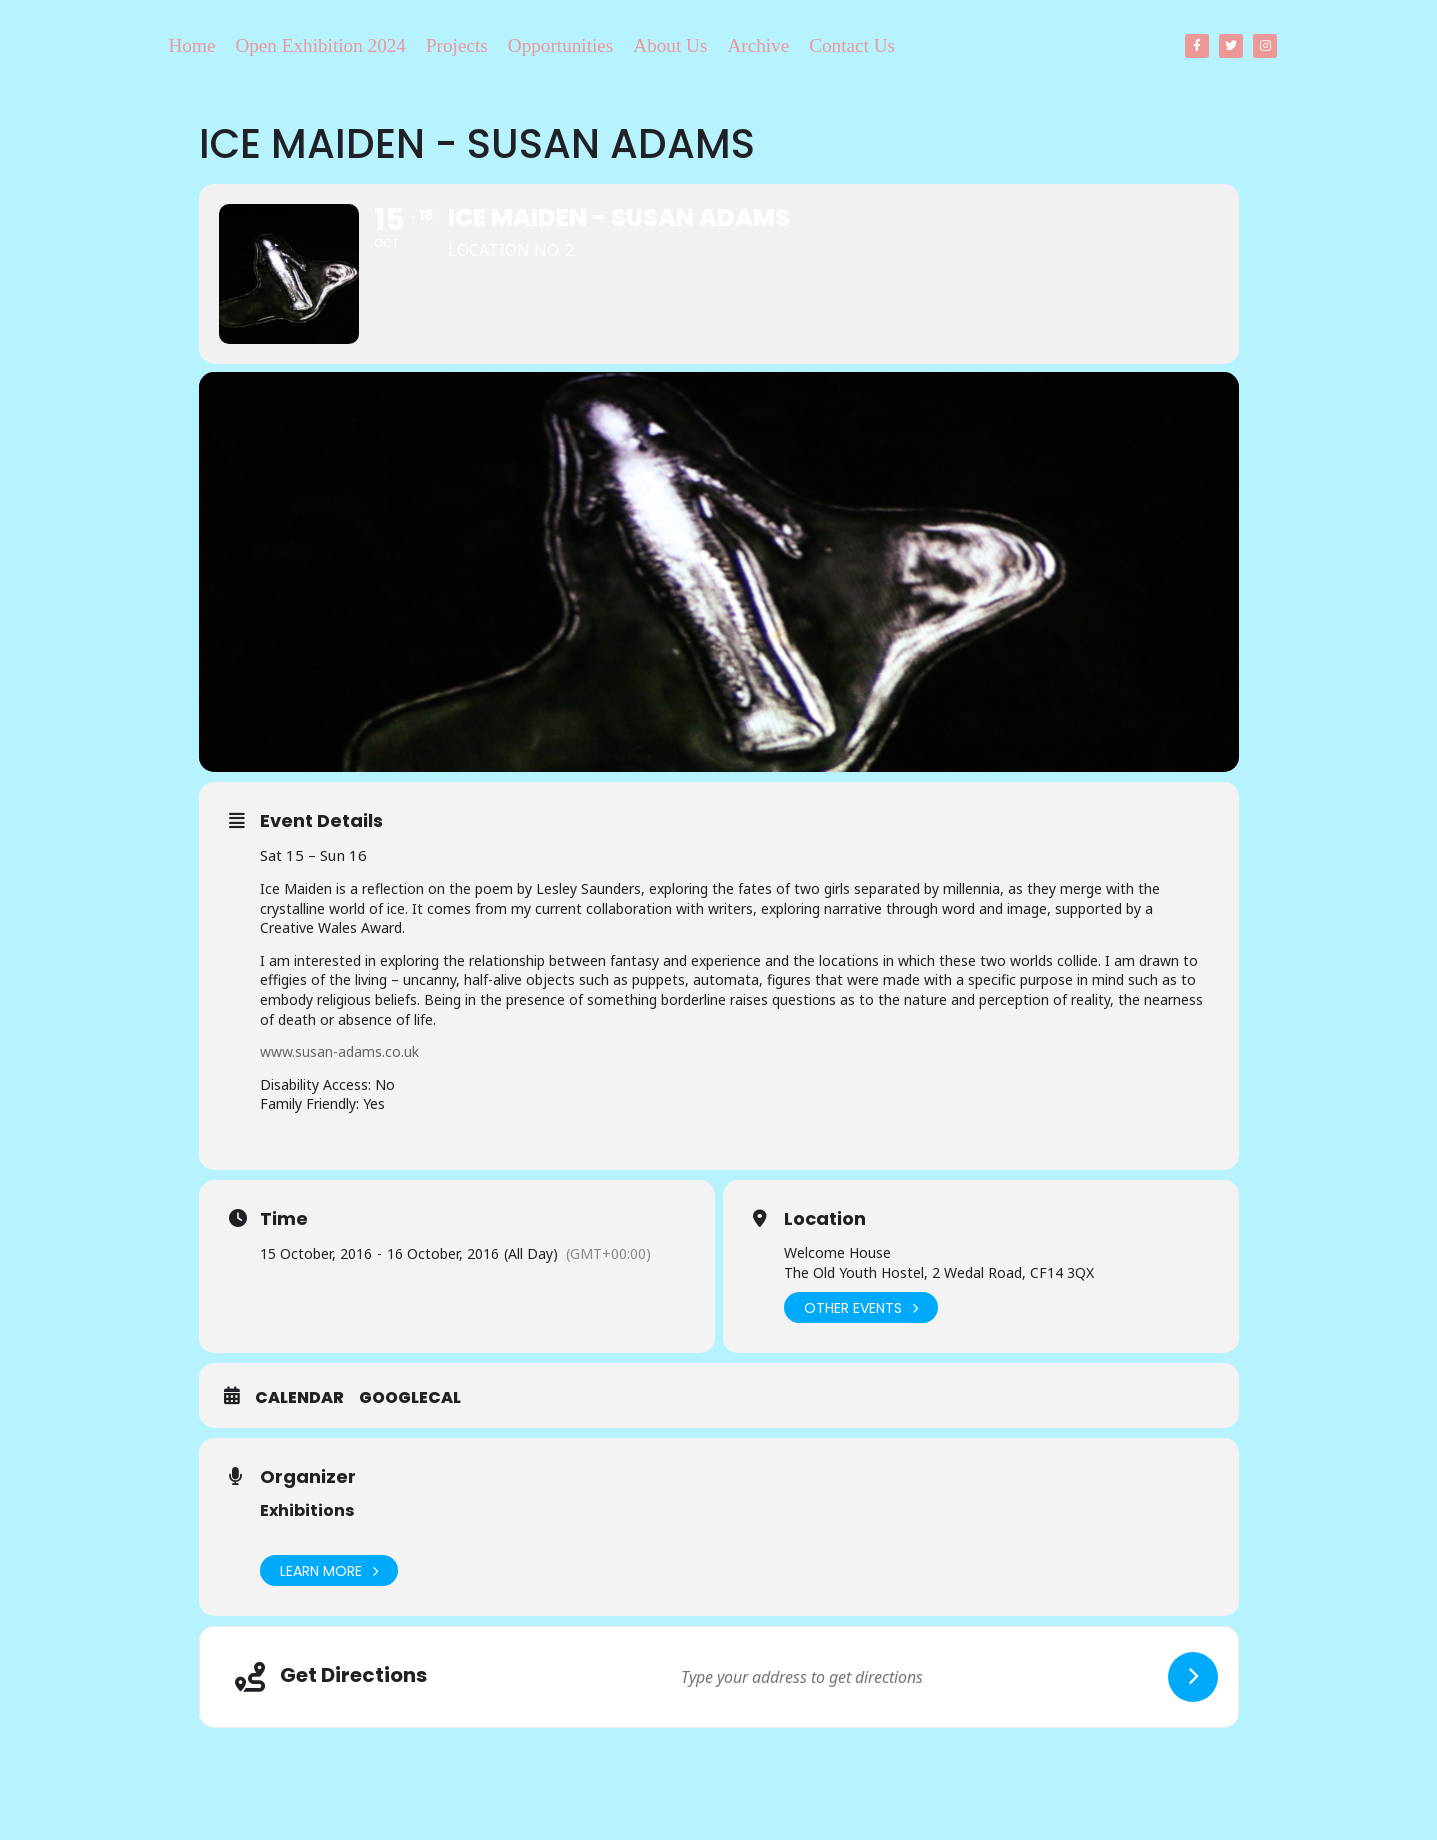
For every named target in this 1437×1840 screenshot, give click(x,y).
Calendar (299, 1398)
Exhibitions (307, 1510)
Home (192, 45)
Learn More (329, 1570)
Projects (457, 45)
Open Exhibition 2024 (320, 45)
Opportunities (561, 45)
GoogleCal (410, 1398)
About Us (670, 45)
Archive (758, 45)
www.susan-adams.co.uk (339, 1051)
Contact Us (852, 45)
